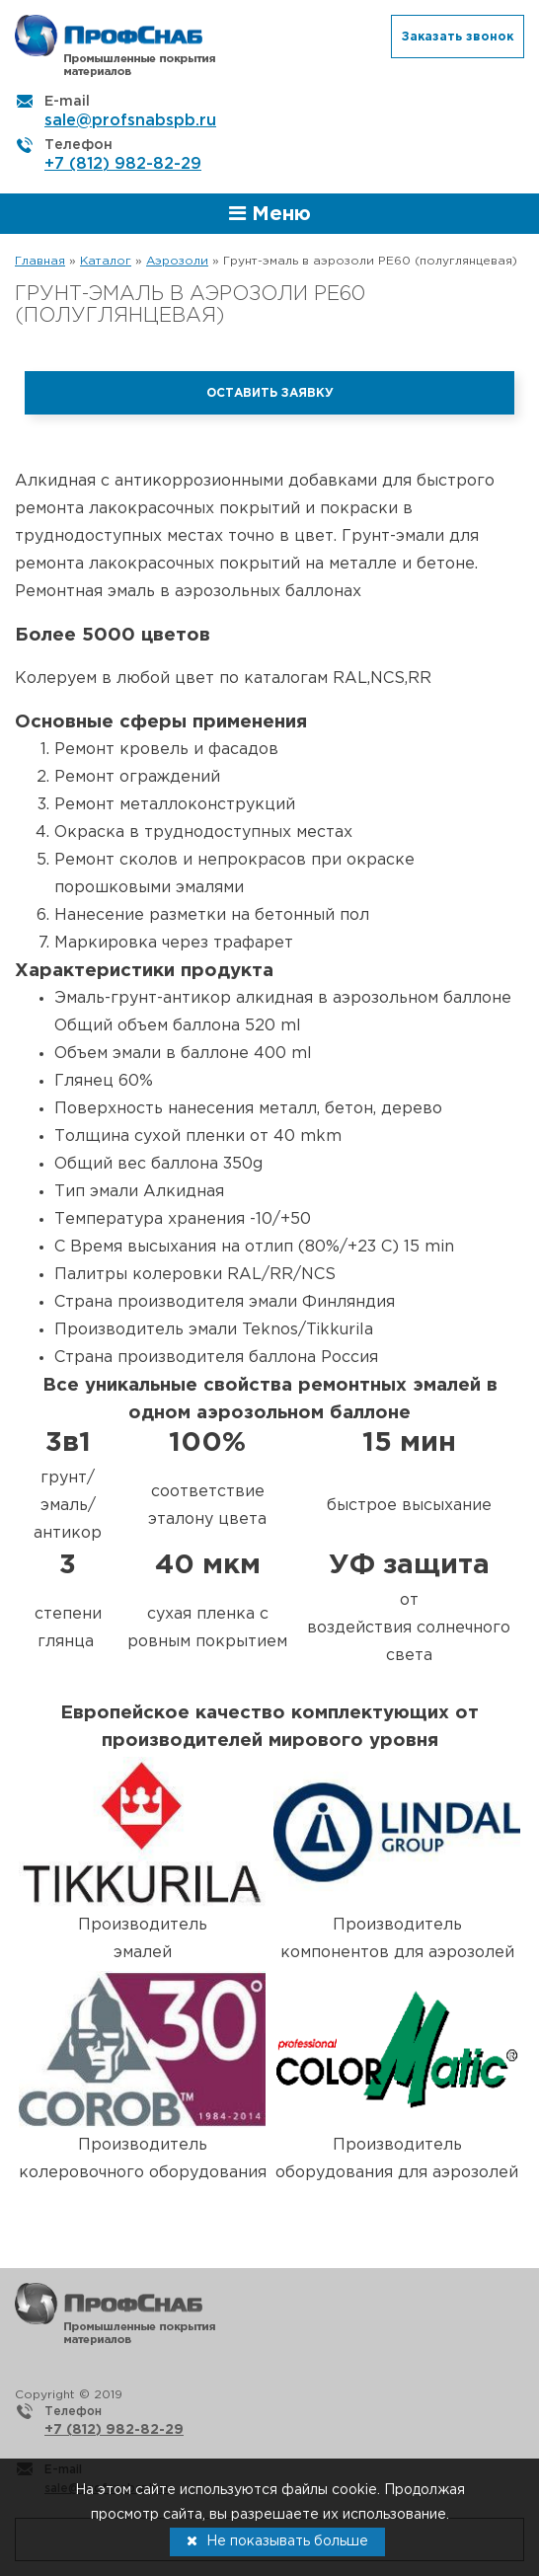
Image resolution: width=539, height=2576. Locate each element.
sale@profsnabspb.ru (130, 121)
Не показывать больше (277, 2540)
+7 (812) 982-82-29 (122, 164)
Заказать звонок (457, 37)
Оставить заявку (270, 393)
